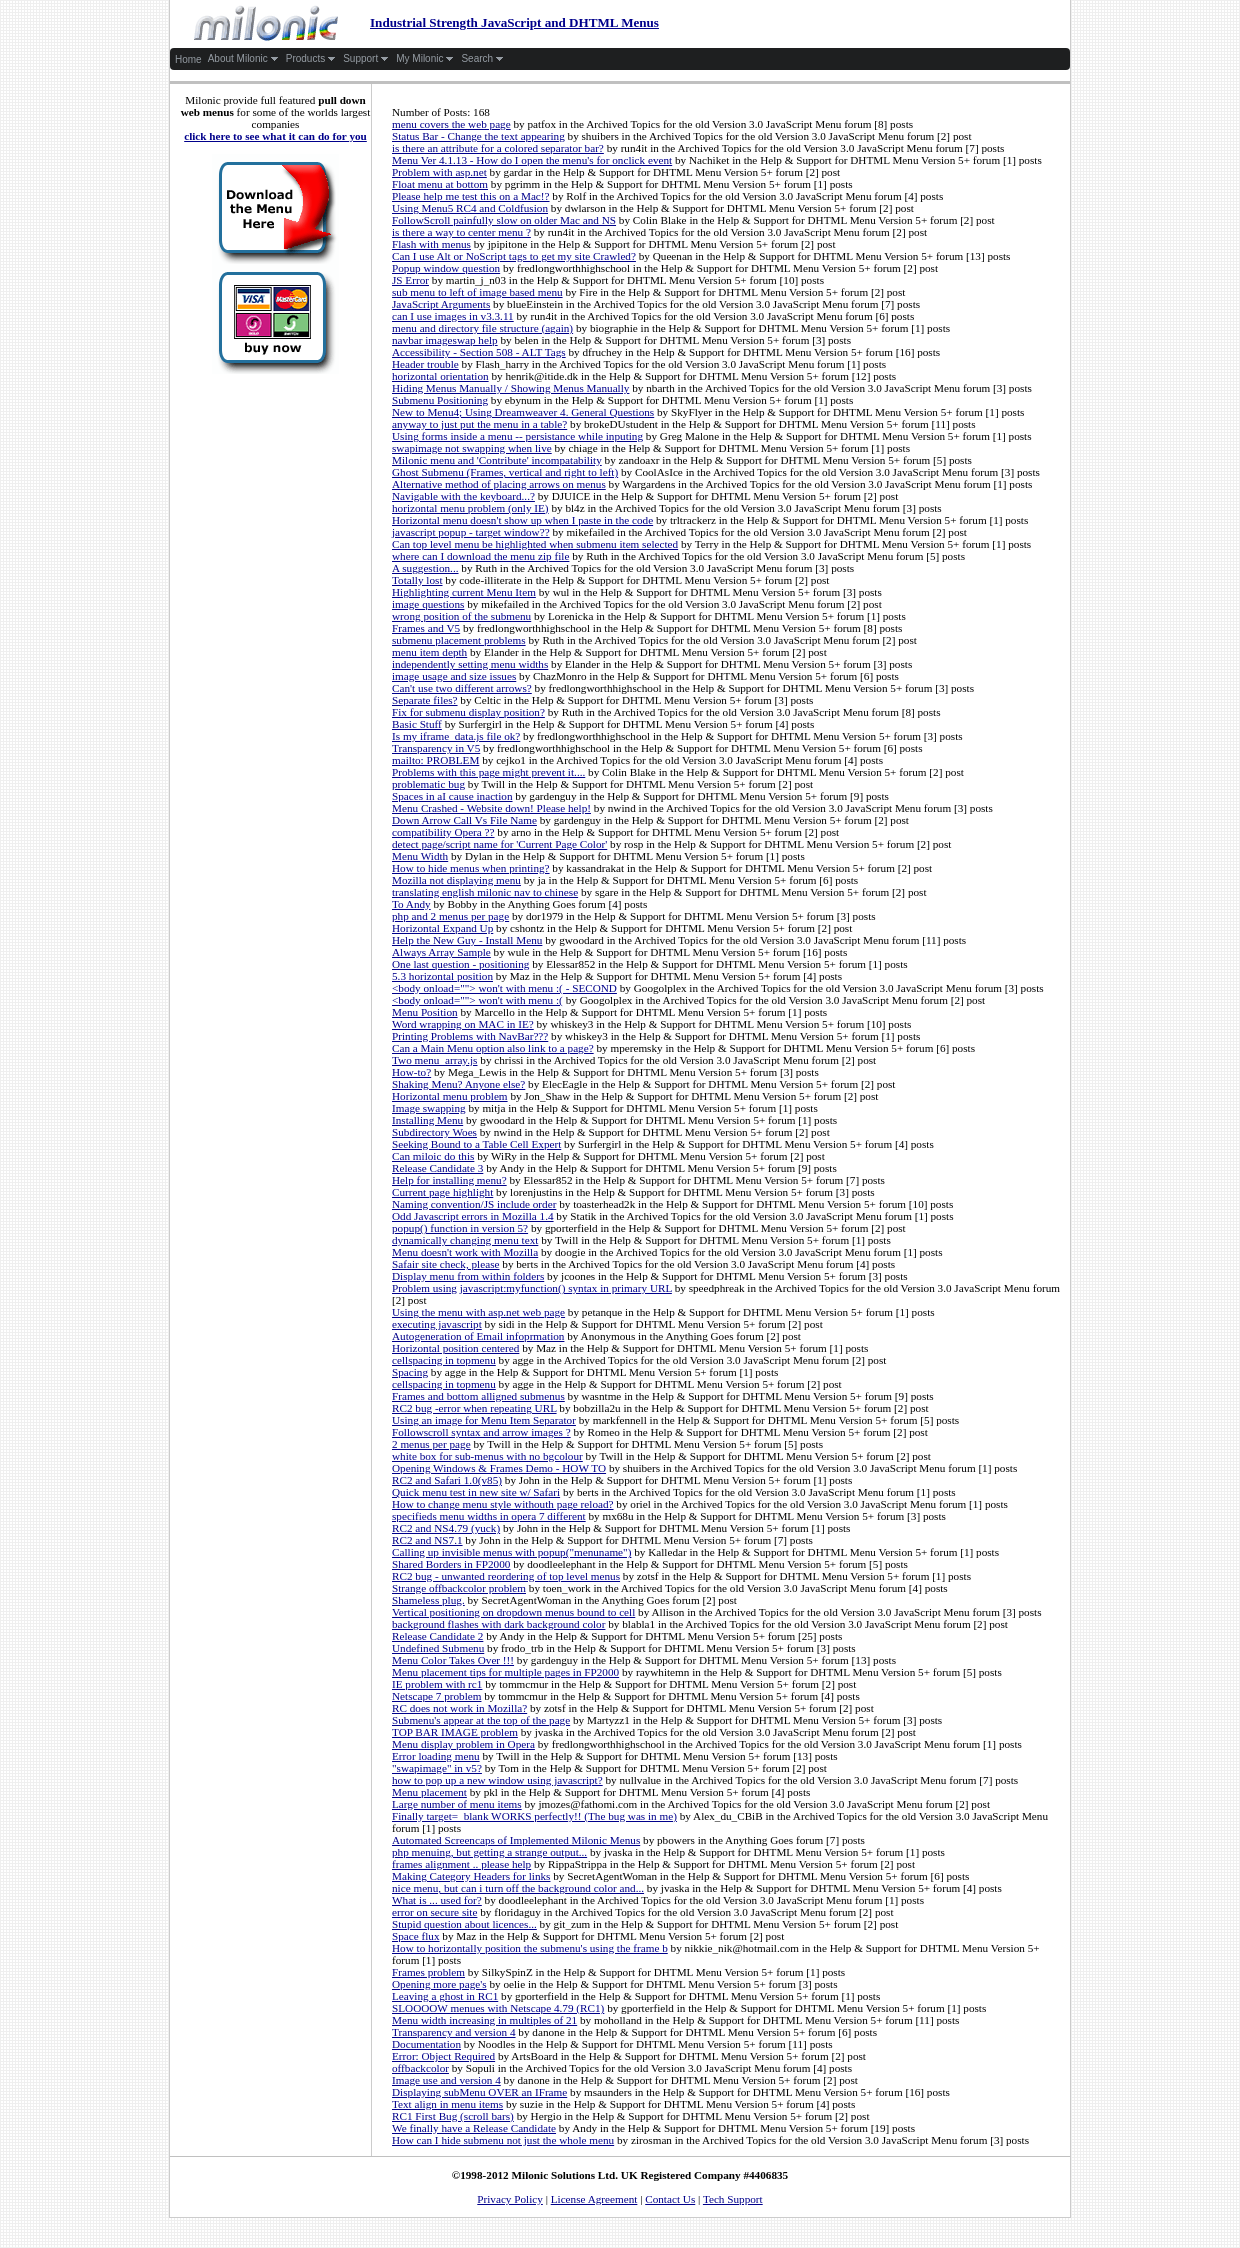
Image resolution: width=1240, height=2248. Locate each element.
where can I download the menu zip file (480, 556)
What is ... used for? (437, 1900)
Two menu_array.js (434, 1060)
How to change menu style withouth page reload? (503, 1504)
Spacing (410, 1372)
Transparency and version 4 (454, 2032)
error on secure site (434, 1912)
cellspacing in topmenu (444, 1360)
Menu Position (425, 1012)
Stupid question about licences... (464, 1924)
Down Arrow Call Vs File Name (464, 820)
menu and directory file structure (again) (482, 328)
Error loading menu (436, 1756)
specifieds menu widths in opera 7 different (489, 1516)
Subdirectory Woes (434, 1132)
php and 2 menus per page (450, 916)
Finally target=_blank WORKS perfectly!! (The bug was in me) (534, 1816)
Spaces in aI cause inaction (452, 796)
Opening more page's (439, 1984)
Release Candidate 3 (437, 1168)
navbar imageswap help (445, 340)
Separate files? (425, 700)
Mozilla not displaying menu (456, 880)
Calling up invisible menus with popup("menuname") (511, 1552)
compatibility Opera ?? (443, 832)
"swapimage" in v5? (437, 1768)
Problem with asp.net (439, 172)
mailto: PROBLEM (435, 760)
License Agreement (594, 2199)
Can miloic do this (433, 1156)
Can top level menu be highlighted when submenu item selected (535, 544)
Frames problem (428, 1972)
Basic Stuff (417, 724)
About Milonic (243, 59)
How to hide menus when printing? (471, 868)
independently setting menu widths (470, 664)
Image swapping (429, 1108)
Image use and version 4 (446, 2080)
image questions (428, 604)
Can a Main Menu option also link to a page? (493, 1048)
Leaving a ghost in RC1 (445, 1996)
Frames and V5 (426, 628)
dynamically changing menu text (465, 1240)
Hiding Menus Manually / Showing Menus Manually (510, 388)
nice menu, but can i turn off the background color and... (518, 1888)
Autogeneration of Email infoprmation (478, 1336)
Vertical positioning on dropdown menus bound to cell (513, 1612)
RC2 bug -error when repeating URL (474, 1408)
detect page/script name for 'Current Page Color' (499, 844)
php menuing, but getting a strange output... (489, 1852)
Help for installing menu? (449, 1180)
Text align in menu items (447, 2104)
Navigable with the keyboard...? (463, 496)
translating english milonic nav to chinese (485, 892)
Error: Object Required (443, 2056)
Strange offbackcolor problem (459, 1588)
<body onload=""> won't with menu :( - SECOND (504, 988)
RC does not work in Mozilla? (459, 1708)
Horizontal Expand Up (442, 928)
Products (311, 59)
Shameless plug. (428, 1600)
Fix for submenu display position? (468, 712)
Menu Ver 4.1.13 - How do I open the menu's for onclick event (532, 160)
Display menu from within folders (468, 1276)
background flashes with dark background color (498, 1624)
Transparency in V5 (436, 748)
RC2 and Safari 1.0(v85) (447, 1480)
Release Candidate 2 (437, 1636)
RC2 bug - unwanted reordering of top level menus (506, 1576)
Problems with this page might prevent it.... (488, 772)
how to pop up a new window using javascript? (497, 1780)
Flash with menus (431, 244)
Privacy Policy (510, 2199)
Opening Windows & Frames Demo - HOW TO (499, 1468)
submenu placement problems (459, 640)
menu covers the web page (451, 124)
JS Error (410, 280)
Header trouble (425, 364)
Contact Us (670, 2199)
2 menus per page (431, 1444)
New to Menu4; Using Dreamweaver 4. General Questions (523, 412)
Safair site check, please (445, 1264)
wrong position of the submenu (461, 616)
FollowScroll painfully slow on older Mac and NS (504, 220)
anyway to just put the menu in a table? (479, 424)
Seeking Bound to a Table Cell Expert (476, 1144)
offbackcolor (420, 2068)
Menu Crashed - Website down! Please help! (491, 808)
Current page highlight (442, 1192)
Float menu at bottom (440, 184)
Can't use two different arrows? (462, 688)
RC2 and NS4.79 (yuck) (446, 1528)
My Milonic (425, 59)
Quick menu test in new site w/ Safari (476, 1492)
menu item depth (429, 652)
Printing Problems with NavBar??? (470, 1036)
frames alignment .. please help (461, 1864)
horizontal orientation (440, 376)
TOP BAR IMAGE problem (455, 1732)
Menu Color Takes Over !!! (453, 1660)
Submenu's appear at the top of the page (481, 1720)
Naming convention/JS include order (474, 1204)
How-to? (411, 1072)
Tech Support (733, 2199)
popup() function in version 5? (460, 1228)
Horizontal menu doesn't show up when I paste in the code (522, 520)
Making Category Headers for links (471, 1876)
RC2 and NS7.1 (427, 1540)
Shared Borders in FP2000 (451, 1564)
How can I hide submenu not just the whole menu (503, 2140)
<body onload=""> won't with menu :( (477, 1000)
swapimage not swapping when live (472, 448)
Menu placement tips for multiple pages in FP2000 (505, 1672)
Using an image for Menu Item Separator (484, 1420)
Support (366, 59)
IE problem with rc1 (437, 1684)
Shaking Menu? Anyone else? (458, 1084)
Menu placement (429, 1792)
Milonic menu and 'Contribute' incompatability (497, 460)
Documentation (426, 2044)
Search (482, 59)
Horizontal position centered (455, 1348)
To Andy (411, 904)
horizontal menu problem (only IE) (470, 508)
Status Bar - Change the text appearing (478, 136)
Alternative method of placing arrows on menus (499, 484)
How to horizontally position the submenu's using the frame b (530, 1948)
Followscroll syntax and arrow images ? (481, 1432)
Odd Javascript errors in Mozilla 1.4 (473, 1216)
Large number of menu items (457, 1804)
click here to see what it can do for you (275, 136)
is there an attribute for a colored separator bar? (498, 148)
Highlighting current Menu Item (464, 592)
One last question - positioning (460, 964)
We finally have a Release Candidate (474, 2128)
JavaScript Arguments (441, 304)
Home (188, 59)
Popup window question (446, 268)
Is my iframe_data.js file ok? (456, 736)
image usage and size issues (454, 676)
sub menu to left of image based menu (477, 292)
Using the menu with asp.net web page (478, 1312)
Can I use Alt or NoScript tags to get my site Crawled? (514, 256)
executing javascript (437, 1324)
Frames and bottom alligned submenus (478, 1396)
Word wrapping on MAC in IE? (463, 1024)
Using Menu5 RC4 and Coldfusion (470, 208)
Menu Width (420, 856)
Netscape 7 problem (436, 1696)
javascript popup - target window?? (471, 532)
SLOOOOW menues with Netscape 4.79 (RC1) (498, 2008)
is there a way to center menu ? (461, 232)
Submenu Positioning (440, 400)
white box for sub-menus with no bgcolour (487, 1456)
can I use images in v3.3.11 (453, 316)
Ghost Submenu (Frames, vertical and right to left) (505, 472)
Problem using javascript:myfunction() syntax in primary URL (532, 1288)
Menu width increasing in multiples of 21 (484, 2020)
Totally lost (417, 580)
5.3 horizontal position (442, 976)
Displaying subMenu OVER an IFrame (479, 2092)
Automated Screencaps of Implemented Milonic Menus (516, 1840)
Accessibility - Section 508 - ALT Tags (479, 352)
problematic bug (428, 784)
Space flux (416, 1936)
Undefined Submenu (438, 1648)
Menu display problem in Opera (463, 1744)
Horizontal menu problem (450, 1096)
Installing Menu (427, 1120)
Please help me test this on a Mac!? (471, 196)
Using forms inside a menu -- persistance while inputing (517, 436)
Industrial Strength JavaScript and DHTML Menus (415, 22)
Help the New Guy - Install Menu (467, 940)
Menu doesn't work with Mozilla (465, 1252)
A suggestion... (425, 568)
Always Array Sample (441, 952)
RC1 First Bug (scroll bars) (453, 2116)
